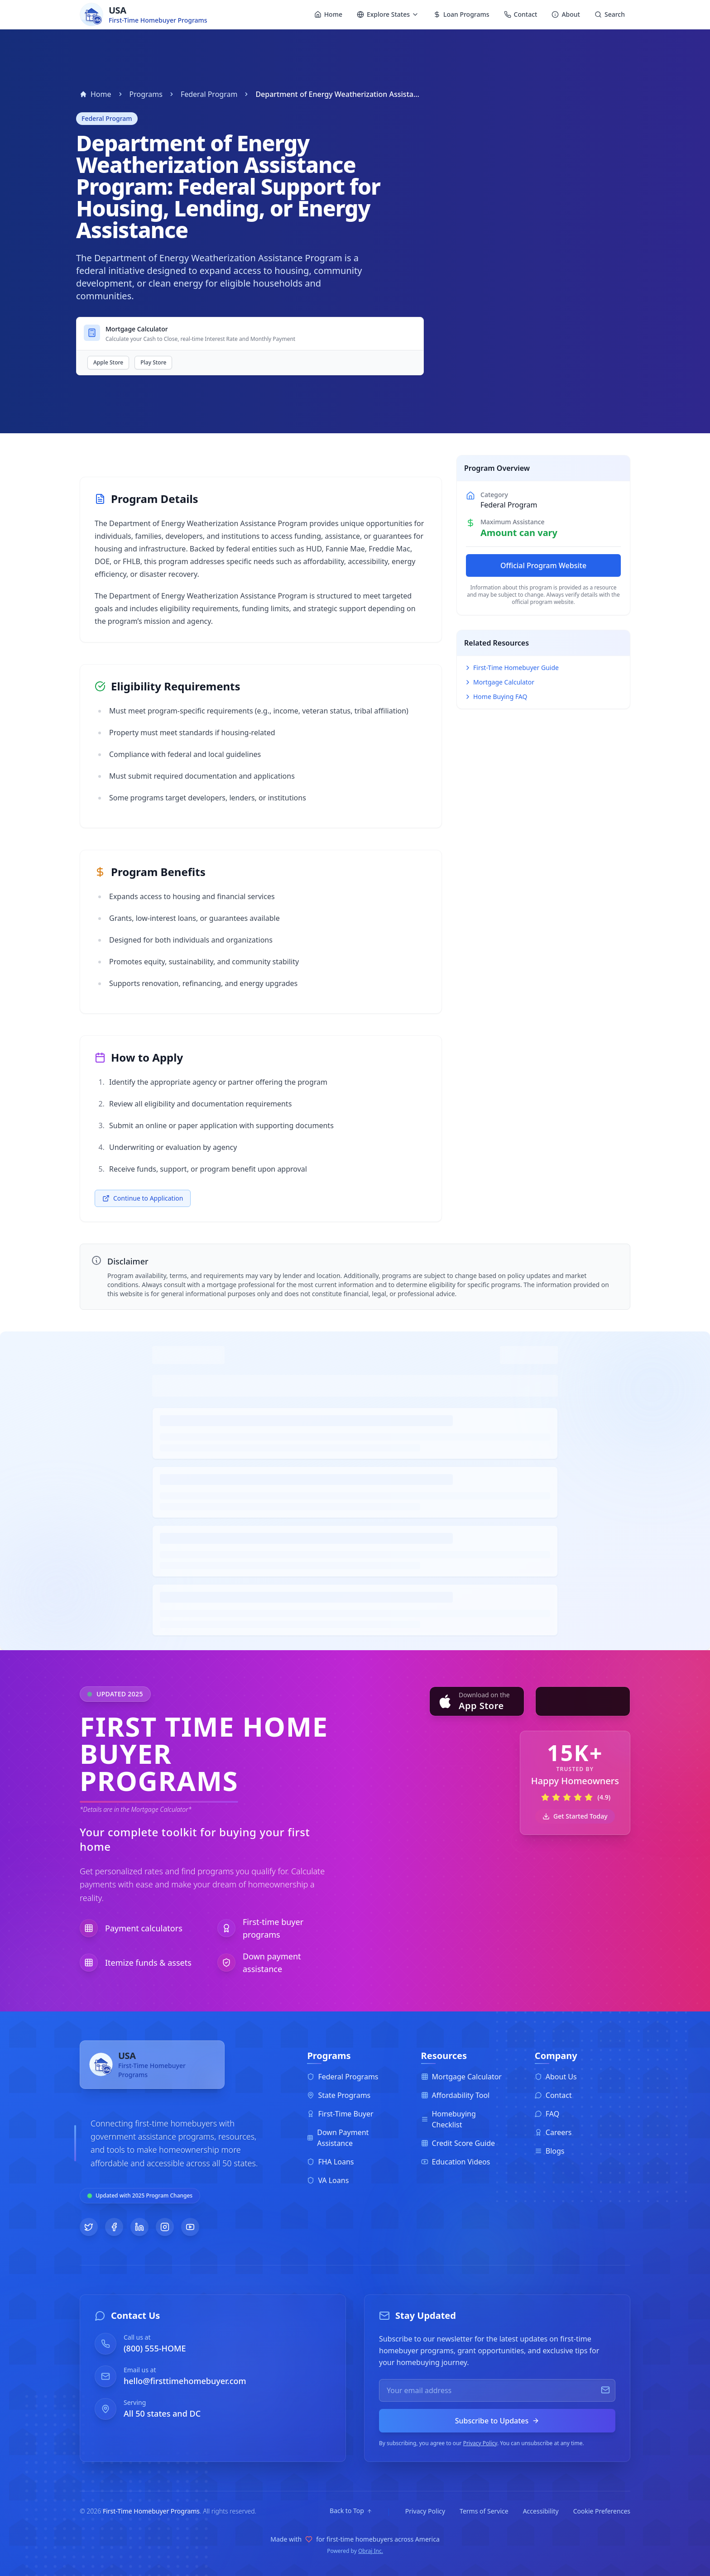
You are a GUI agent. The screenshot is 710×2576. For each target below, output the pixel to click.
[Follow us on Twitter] (89, 2227)
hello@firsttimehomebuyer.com (185, 2380)
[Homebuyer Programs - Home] (143, 14)
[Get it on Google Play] (582, 1701)
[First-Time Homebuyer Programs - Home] (152, 2071)
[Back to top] (351, 2511)
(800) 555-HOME (155, 2348)
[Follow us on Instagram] (165, 2227)
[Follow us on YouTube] (190, 2227)
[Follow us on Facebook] (114, 2227)
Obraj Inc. (370, 2551)
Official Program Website (543, 565)
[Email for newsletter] (497, 2390)
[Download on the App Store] (476, 1701)
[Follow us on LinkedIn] (139, 2227)
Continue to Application (142, 1198)
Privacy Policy (480, 2443)
